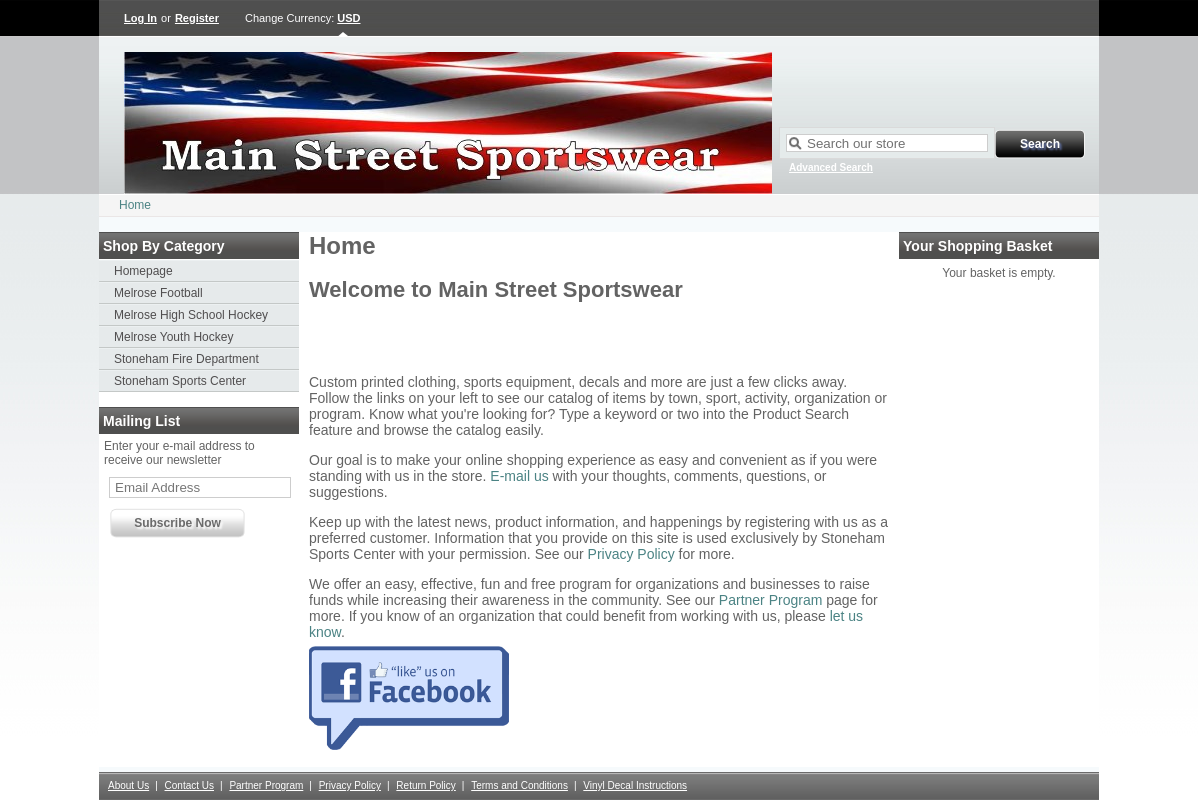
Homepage (143, 271)
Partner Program (770, 600)
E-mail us (519, 476)
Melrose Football (158, 293)
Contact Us (189, 785)
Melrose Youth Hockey (173, 337)
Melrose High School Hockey (191, 315)
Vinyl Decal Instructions (635, 785)
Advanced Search (831, 167)
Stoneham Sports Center (180, 381)
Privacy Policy (631, 554)
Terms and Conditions (519, 785)
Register (197, 18)
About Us (128, 785)
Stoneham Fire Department (186, 359)
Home (135, 205)
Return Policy (425, 785)
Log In (140, 18)
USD (348, 18)
